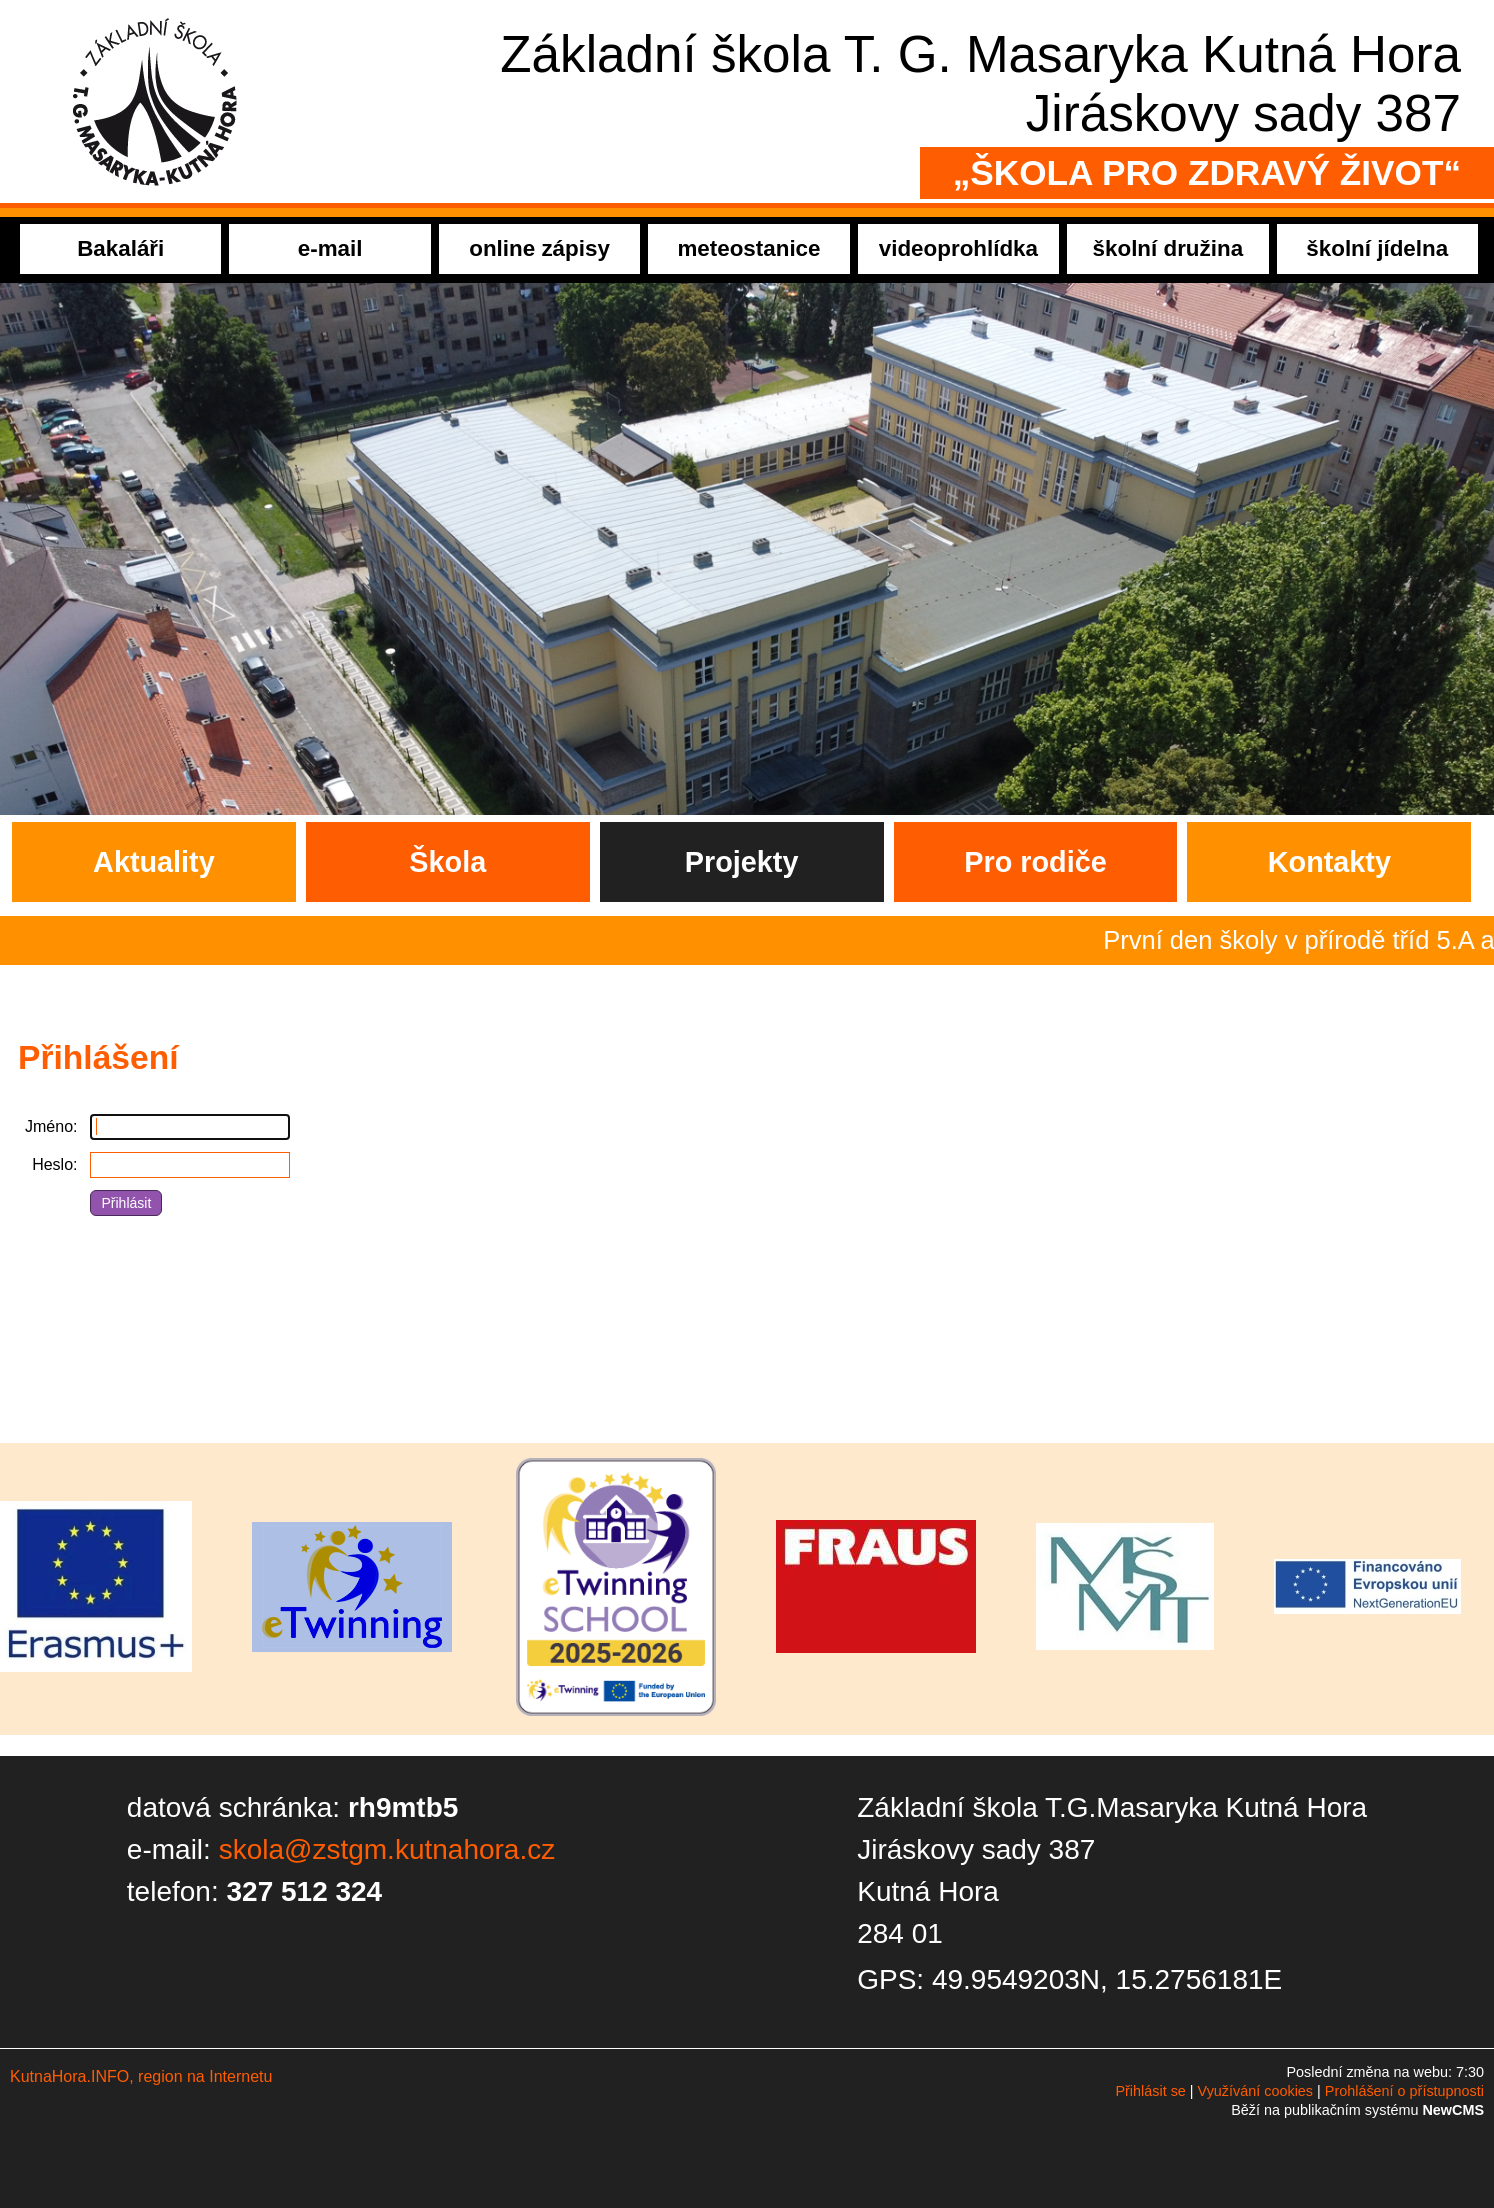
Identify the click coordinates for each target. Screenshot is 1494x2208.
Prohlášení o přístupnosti (1404, 2091)
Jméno (49, 1126)
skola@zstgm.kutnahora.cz (387, 1849)
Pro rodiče (1035, 862)
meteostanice (748, 248)
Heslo (52, 1164)
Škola (447, 862)
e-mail (330, 248)
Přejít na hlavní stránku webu (747, 101)
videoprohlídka (958, 248)
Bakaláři (120, 248)
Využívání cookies (1255, 2091)
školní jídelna (1377, 248)
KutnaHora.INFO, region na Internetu (141, 2076)
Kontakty (1329, 862)
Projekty (742, 862)
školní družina (1168, 248)
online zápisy (539, 248)
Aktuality (154, 862)
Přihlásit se (1150, 2091)
